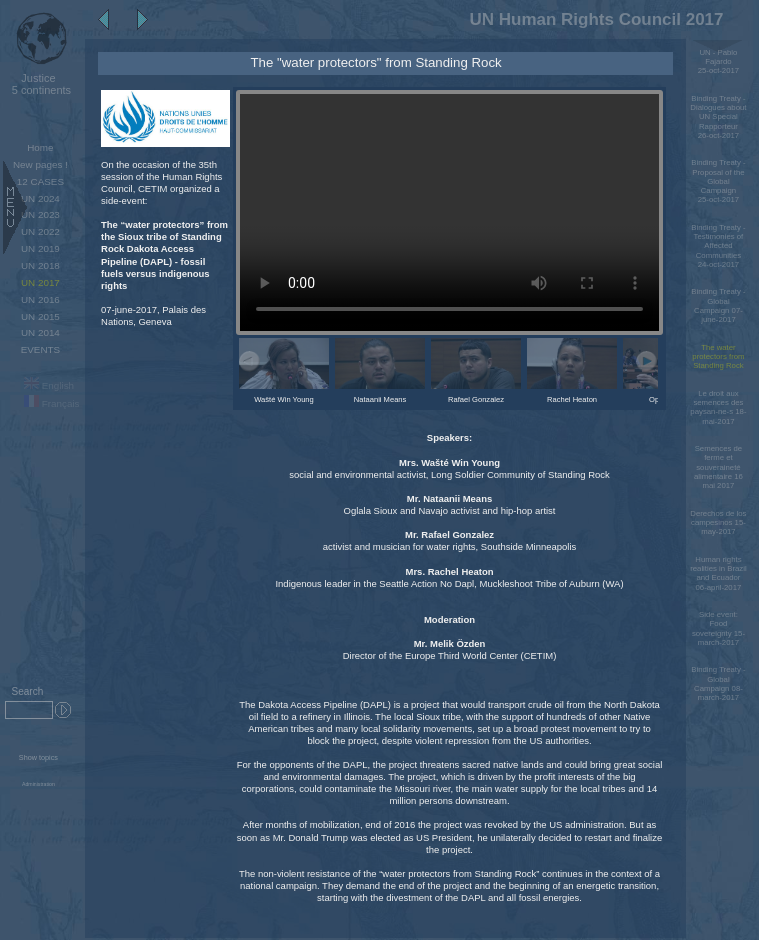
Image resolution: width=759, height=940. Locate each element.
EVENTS (40, 349)
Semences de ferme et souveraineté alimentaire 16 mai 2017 (718, 467)
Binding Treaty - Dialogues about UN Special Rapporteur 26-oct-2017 (718, 117)
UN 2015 (40, 316)
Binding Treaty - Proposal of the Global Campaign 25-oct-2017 (718, 181)
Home (40, 147)
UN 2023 (40, 214)
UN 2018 (40, 265)
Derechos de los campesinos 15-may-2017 (718, 523)
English (49, 385)
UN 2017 (40, 282)
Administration (38, 784)
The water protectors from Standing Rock (718, 357)
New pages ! (40, 164)
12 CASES (40, 181)
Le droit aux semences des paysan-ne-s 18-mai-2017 (718, 407)
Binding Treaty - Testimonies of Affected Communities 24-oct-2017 (718, 246)
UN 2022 (40, 231)
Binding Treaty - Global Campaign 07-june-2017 (718, 305)
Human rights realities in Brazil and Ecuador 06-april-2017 (718, 573)
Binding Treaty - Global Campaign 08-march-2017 (718, 683)
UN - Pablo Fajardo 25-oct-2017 (718, 62)
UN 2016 (40, 299)
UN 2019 (40, 248)
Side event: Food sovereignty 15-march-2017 (718, 628)
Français (52, 403)
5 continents (38, 84)
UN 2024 (40, 198)
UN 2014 (40, 332)
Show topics (38, 757)
